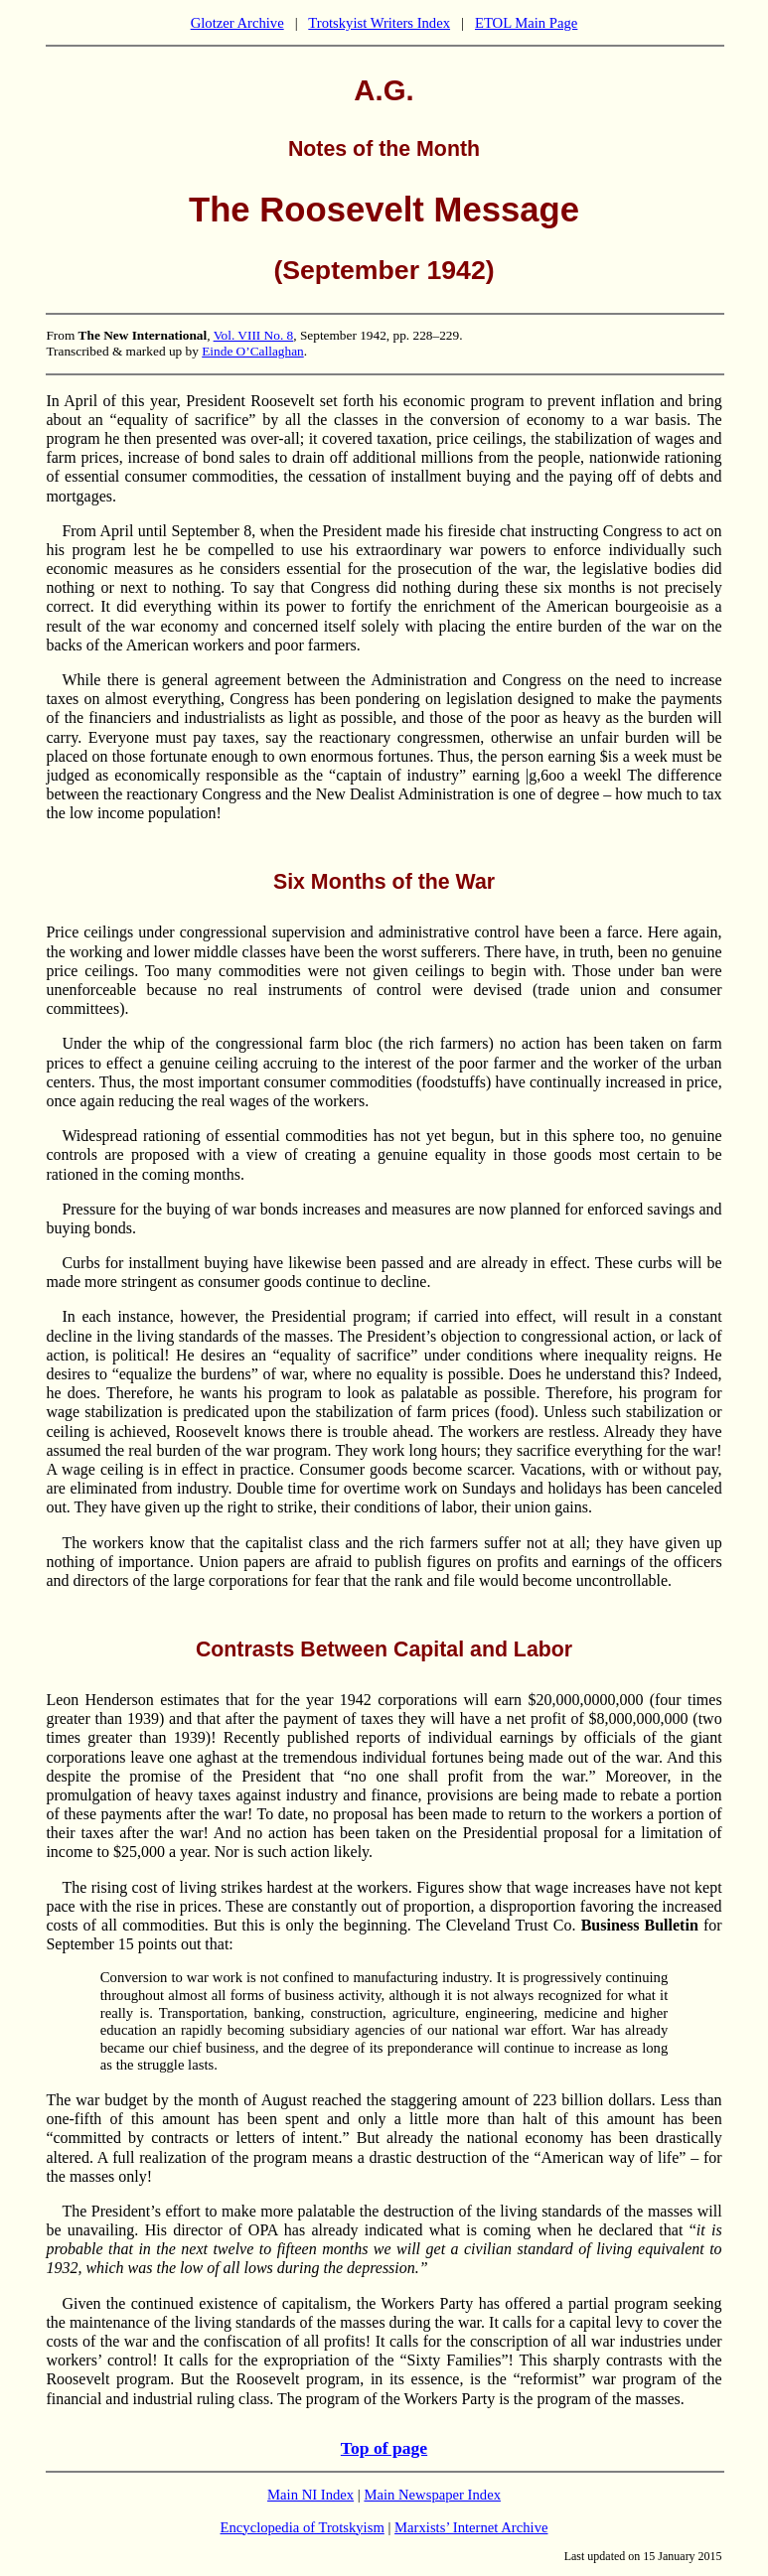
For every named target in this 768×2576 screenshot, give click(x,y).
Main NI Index (310, 2495)
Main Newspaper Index (432, 2495)
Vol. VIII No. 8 (254, 335)
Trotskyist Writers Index (379, 23)
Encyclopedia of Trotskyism (302, 2527)
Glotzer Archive (237, 23)
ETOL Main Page (526, 23)
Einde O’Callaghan (253, 351)
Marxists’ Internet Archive (470, 2527)
